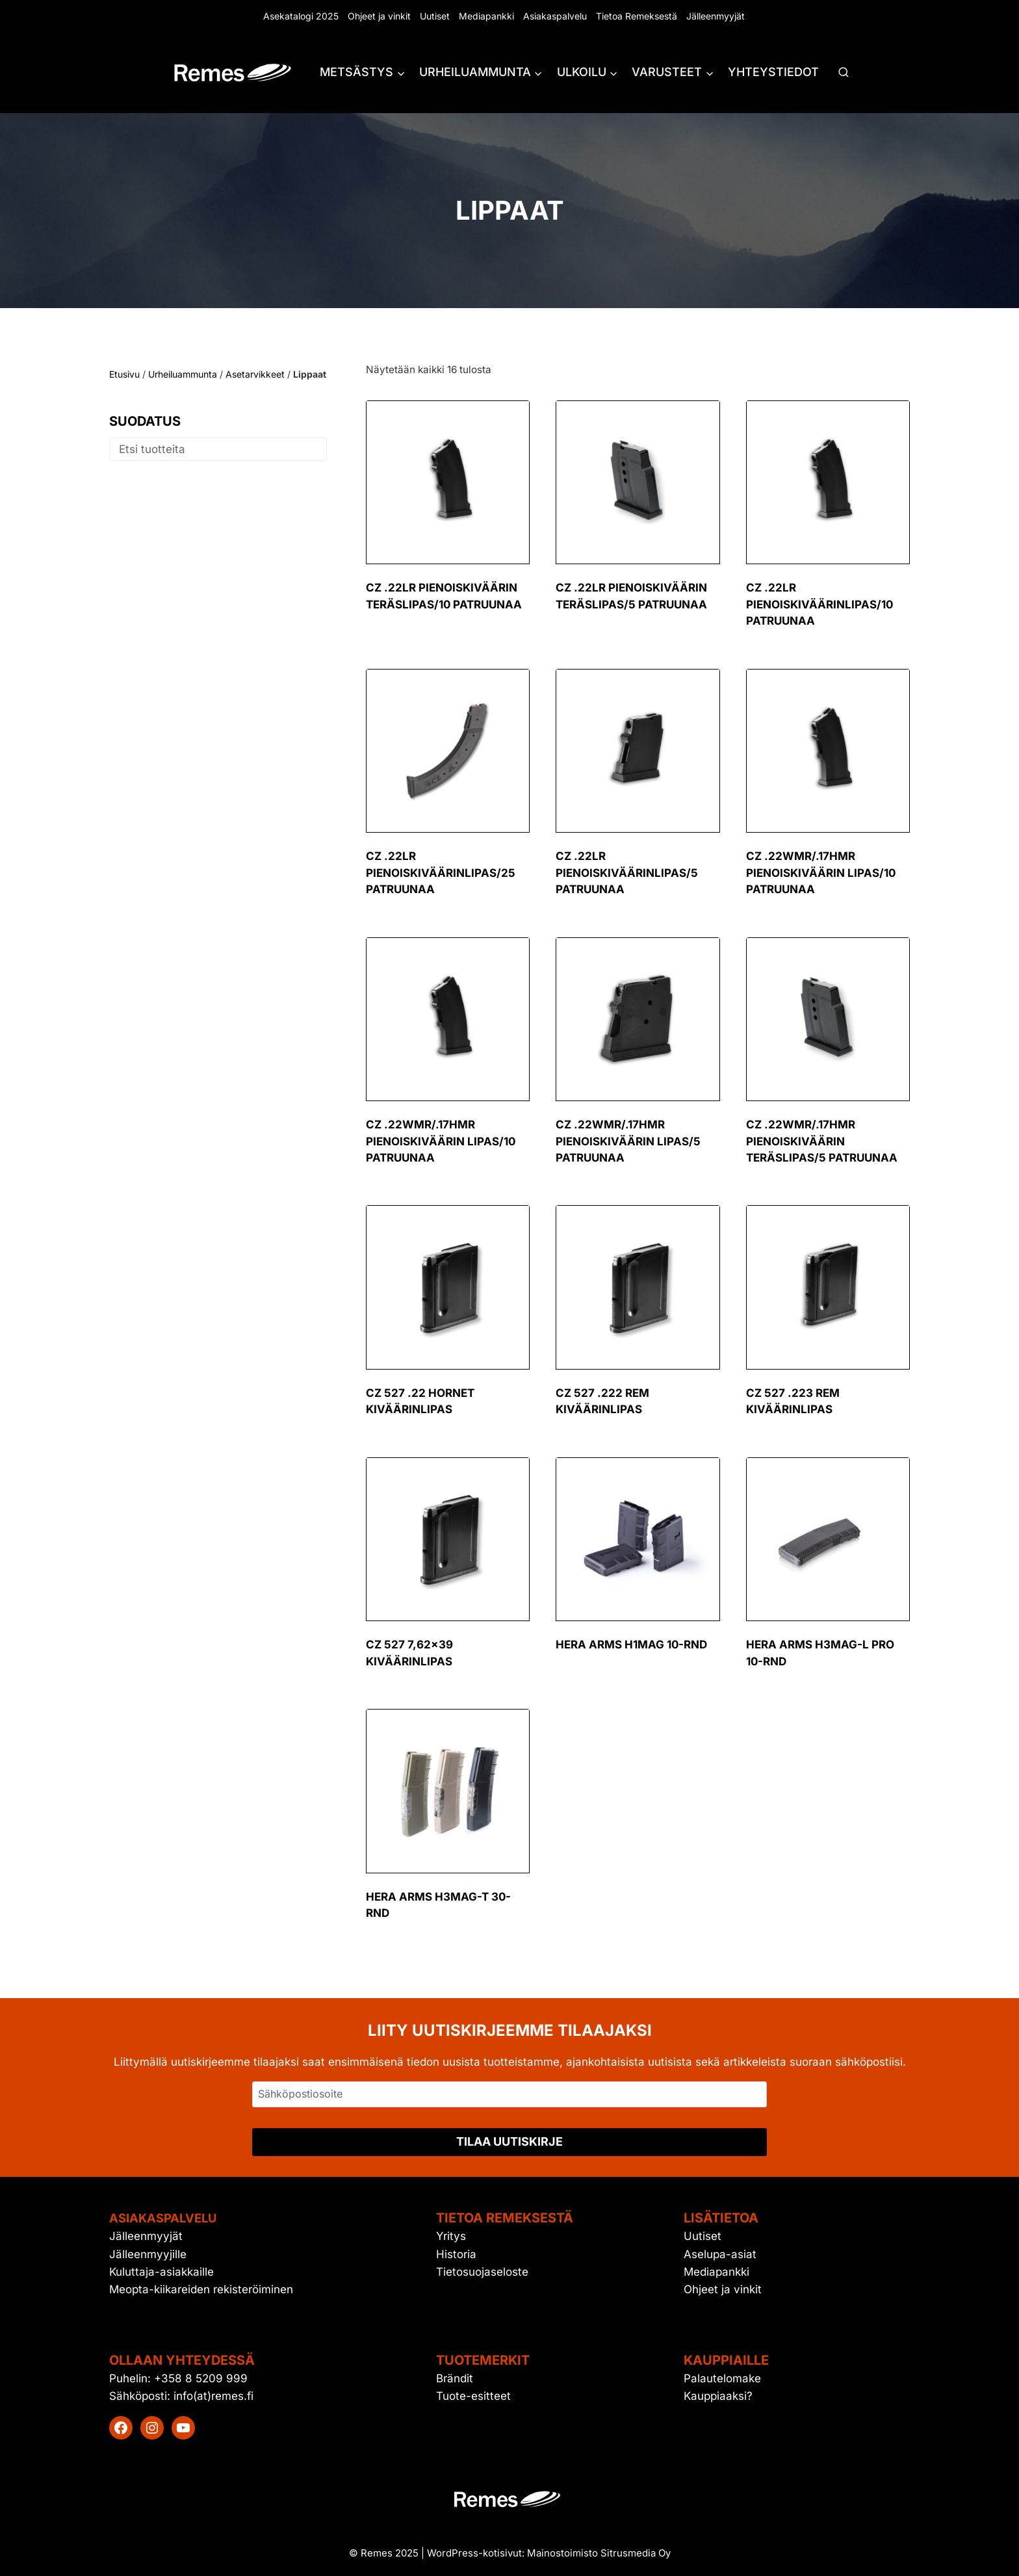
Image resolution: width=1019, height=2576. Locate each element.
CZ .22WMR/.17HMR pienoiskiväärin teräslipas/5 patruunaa (821, 1141)
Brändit (454, 2378)
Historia (456, 2254)
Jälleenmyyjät (715, 15)
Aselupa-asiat (720, 2254)
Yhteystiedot (773, 72)
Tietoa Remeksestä (636, 15)
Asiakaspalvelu (555, 15)
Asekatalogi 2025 (301, 15)
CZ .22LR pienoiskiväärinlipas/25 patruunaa (440, 873)
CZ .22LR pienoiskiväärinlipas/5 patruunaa (627, 873)
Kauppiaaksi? (718, 2395)
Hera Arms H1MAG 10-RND (631, 1644)
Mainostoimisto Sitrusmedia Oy (599, 2553)
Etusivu (124, 374)
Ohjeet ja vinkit (379, 15)
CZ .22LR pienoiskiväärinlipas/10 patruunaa (819, 604)
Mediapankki (486, 15)
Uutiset (435, 15)
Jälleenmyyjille (148, 2254)
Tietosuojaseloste (482, 2271)
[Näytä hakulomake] (843, 73)
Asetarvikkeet (255, 374)
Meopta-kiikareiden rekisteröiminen (201, 2289)
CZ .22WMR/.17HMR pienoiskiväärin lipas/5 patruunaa (628, 1141)
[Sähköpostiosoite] (509, 2094)
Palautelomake (722, 2378)
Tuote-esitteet (473, 2395)
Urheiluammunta (182, 374)
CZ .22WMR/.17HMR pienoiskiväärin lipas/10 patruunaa (821, 873)
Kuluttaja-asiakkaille (161, 2271)
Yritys (451, 2236)
